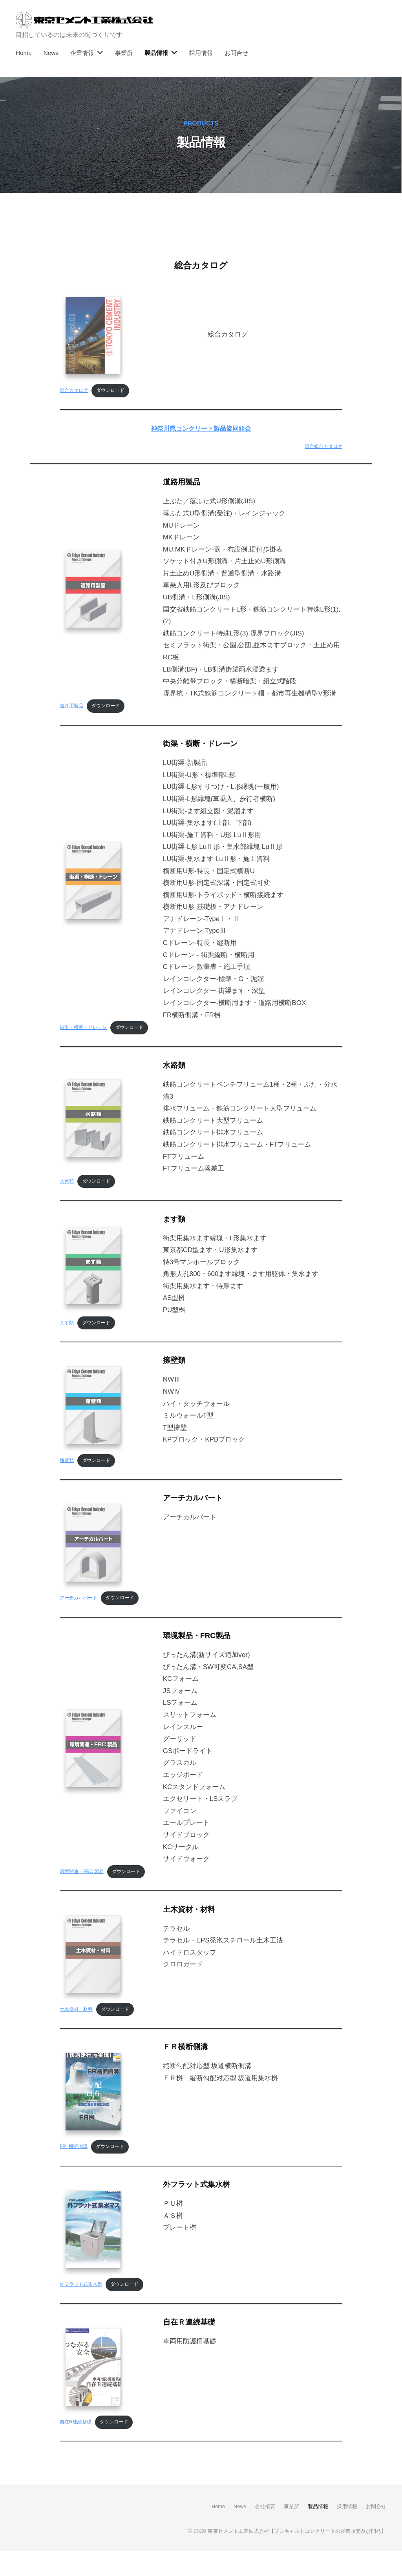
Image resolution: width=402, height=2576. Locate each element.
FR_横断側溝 (76, 2166)
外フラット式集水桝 (84, 2306)
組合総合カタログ (320, 448)
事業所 (124, 52)
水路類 (68, 1188)
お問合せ (236, 52)
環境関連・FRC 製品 (85, 1887)
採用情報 (201, 52)
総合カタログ (76, 392)
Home (24, 52)
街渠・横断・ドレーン (87, 1033)
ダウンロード (118, 392)
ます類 (68, 1331)
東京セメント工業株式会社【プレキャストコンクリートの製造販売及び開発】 (290, 2556)
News (51, 52)
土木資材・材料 (79, 2026)
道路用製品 (73, 709)
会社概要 (258, 2532)
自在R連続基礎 (78, 2446)
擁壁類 (68, 1471)
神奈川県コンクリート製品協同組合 (201, 430)
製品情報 (156, 52)
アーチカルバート (82, 1611)
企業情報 (82, 52)
